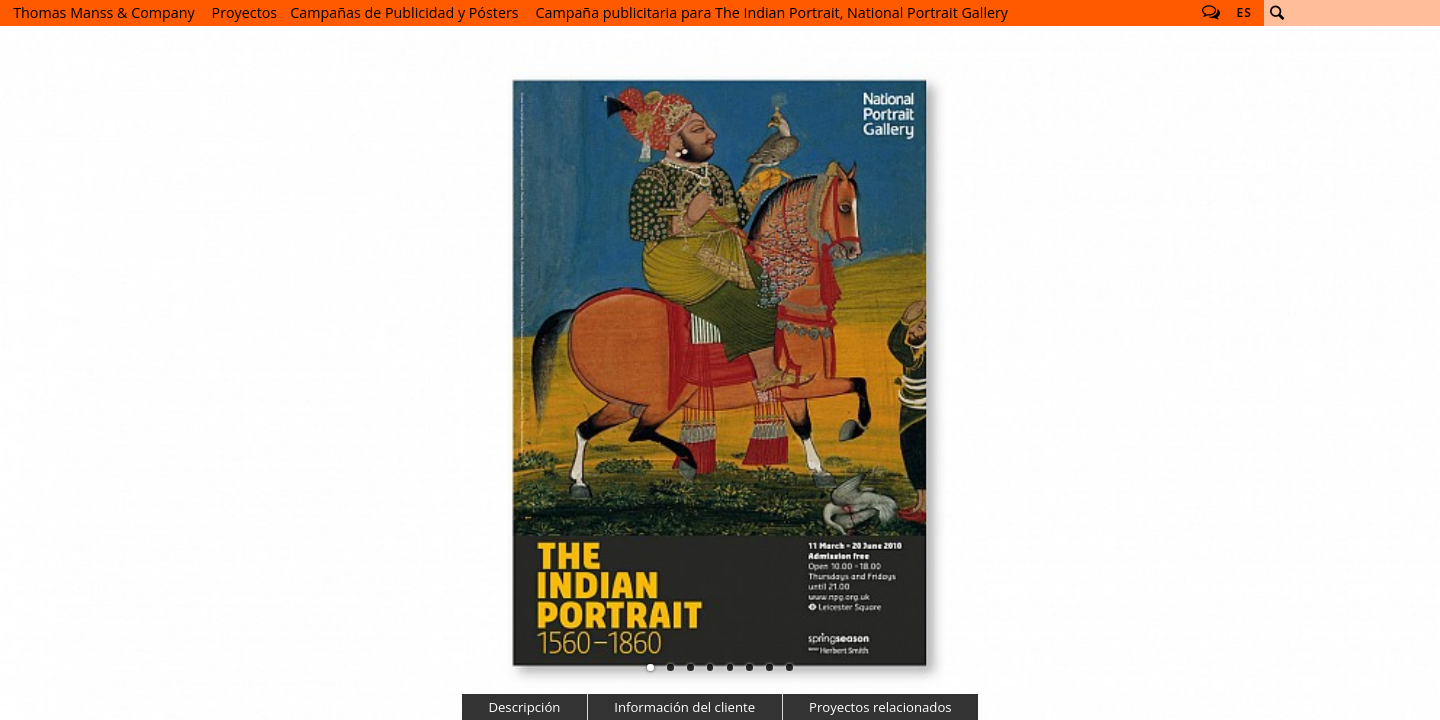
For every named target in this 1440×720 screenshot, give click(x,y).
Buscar (1277, 13)
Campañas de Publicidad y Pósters (404, 12)
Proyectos (245, 12)
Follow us (1211, 13)
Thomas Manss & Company (103, 12)
